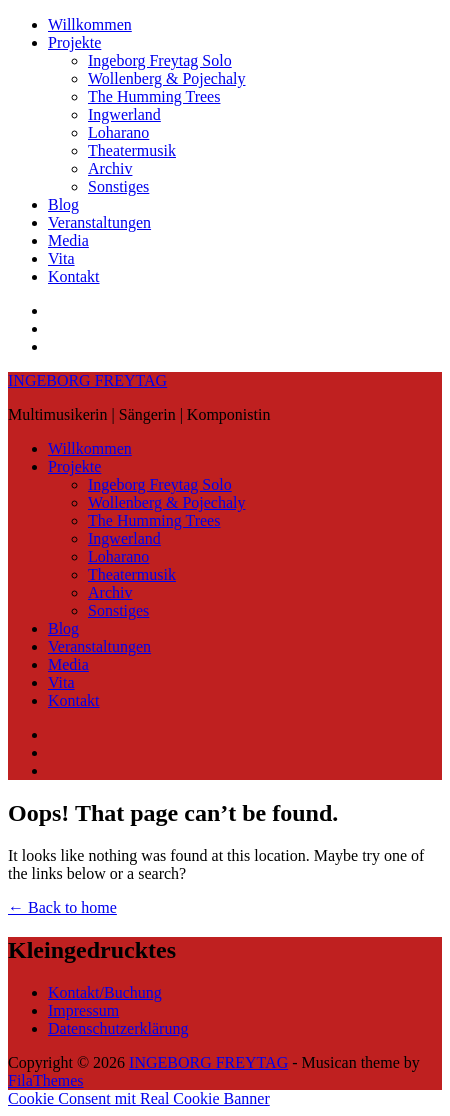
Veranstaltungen (99, 222)
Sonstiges (118, 186)
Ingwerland (124, 114)
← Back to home (62, 907)
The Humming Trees (154, 96)
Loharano (118, 132)
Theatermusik (132, 150)
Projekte (74, 42)
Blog (63, 204)
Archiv (110, 168)
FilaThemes (46, 1080)
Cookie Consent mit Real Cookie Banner (139, 1098)
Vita (61, 258)
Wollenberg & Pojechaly (167, 78)
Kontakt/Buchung (105, 992)
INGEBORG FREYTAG (87, 380)
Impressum (83, 1010)
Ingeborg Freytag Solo (160, 60)
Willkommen (90, 24)
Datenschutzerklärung (118, 1028)
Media (68, 240)
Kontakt (74, 276)
